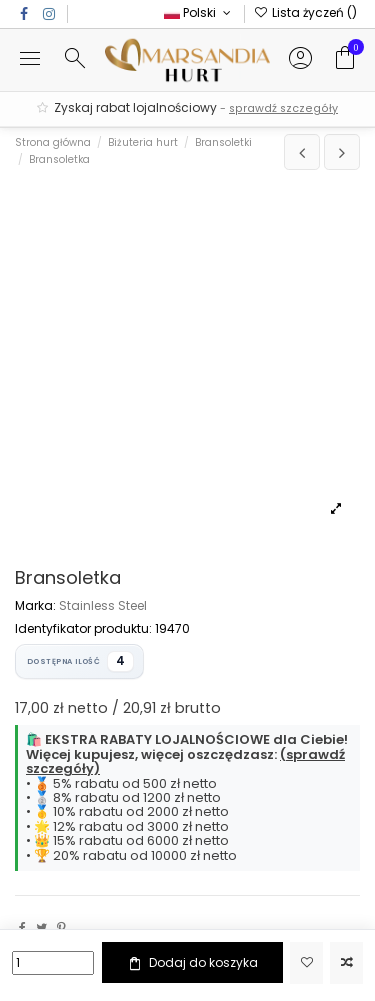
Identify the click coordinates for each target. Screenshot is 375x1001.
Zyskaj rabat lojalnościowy (187, 108)
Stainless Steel (103, 605)
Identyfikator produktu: (83, 629)
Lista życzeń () (305, 12)
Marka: (35, 606)
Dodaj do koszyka (192, 963)
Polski (199, 12)
